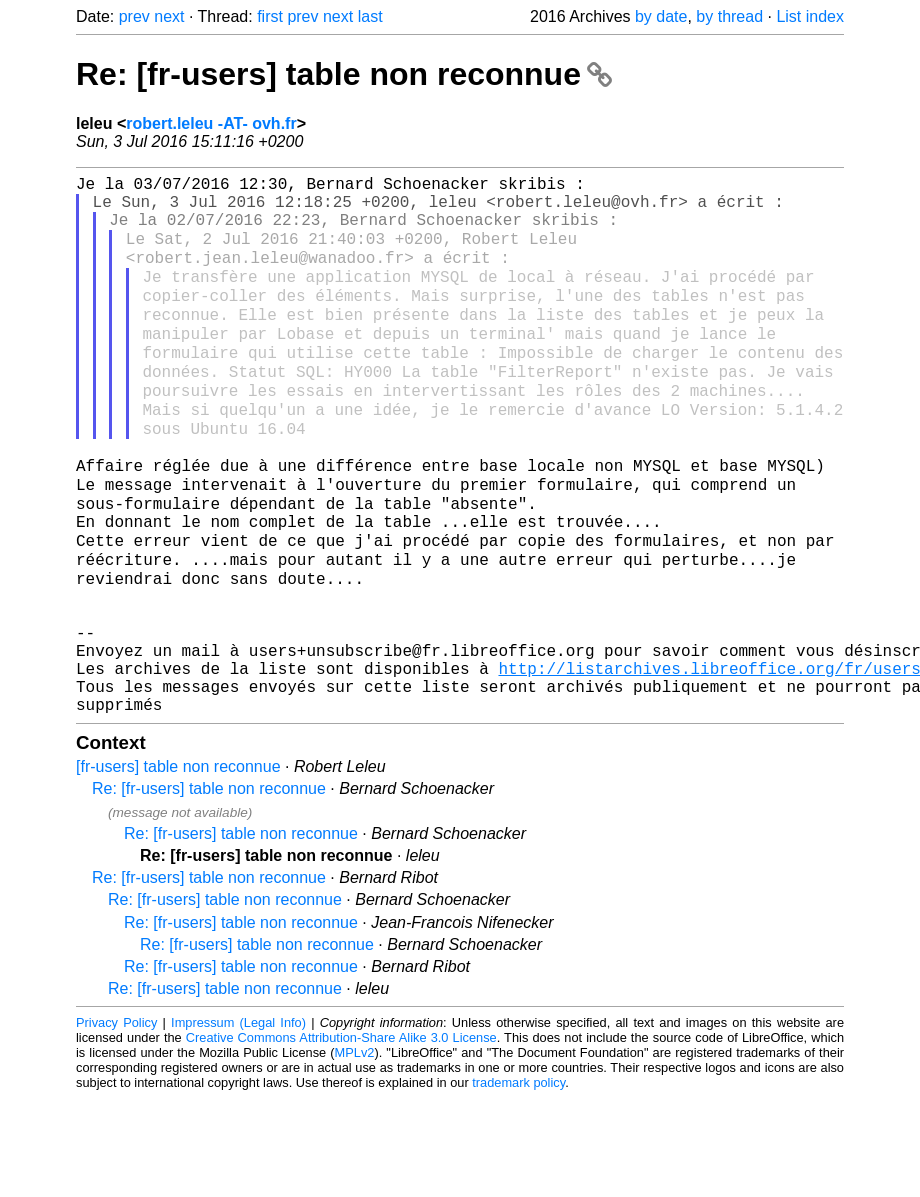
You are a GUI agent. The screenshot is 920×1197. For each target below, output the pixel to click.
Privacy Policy (116, 1121)
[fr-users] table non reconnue (178, 865)
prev (134, 16)
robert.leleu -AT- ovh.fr (211, 123)
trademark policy (518, 1181)
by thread (729, 16)
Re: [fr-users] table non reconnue (344, 74)
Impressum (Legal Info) (238, 1121)
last (370, 16)
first (270, 16)
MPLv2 (355, 1151)
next (169, 16)
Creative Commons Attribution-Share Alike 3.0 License (341, 1136)
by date (661, 16)
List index (810, 16)
